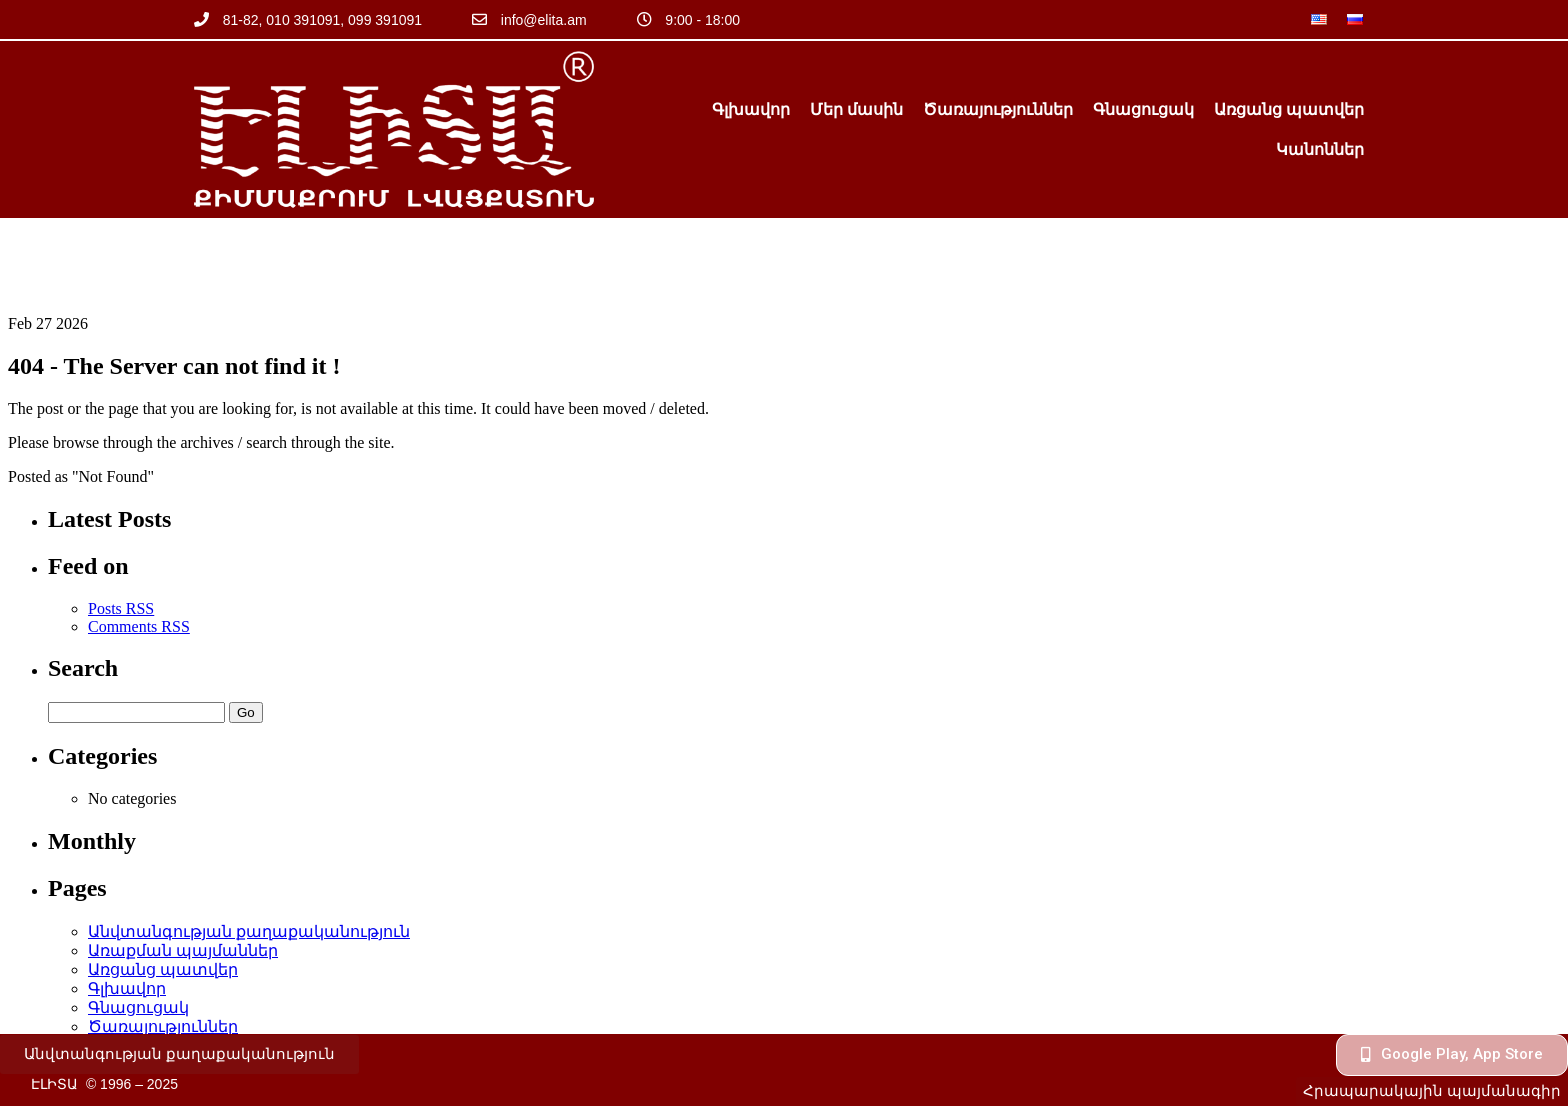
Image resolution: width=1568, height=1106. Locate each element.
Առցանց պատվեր (1289, 109)
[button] (179, 1054)
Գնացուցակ (1143, 109)
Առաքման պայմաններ (183, 867)
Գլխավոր (751, 109)
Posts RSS (121, 525)
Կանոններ (1320, 149)
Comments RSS (139, 543)
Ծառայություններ (998, 109)
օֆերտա (125, 1000)
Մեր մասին (856, 109)
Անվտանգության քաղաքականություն (249, 848)
